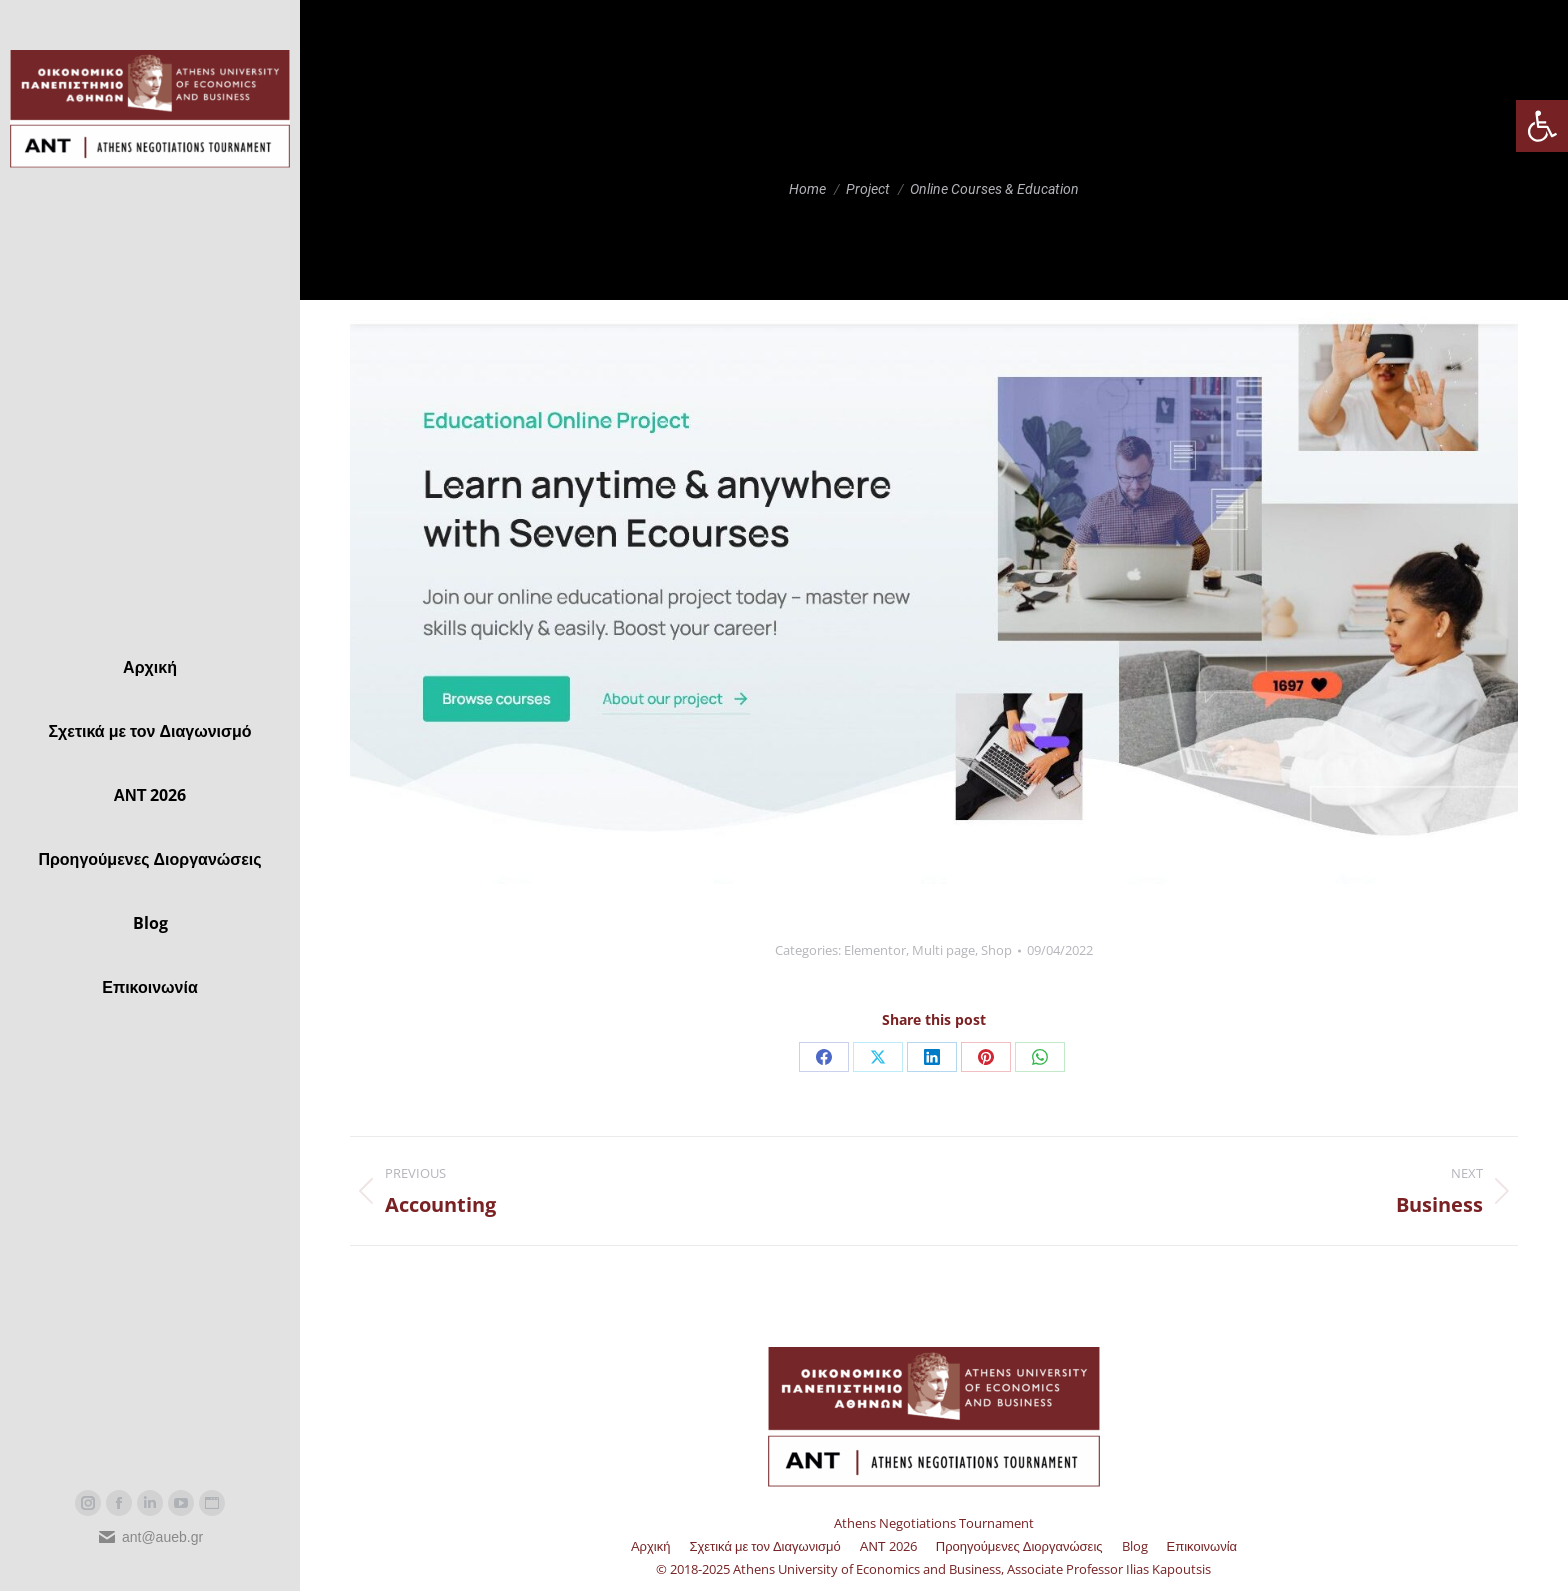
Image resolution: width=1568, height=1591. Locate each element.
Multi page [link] (943, 950)
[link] (1542, 126)
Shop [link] (996, 950)
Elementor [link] (875, 950)
